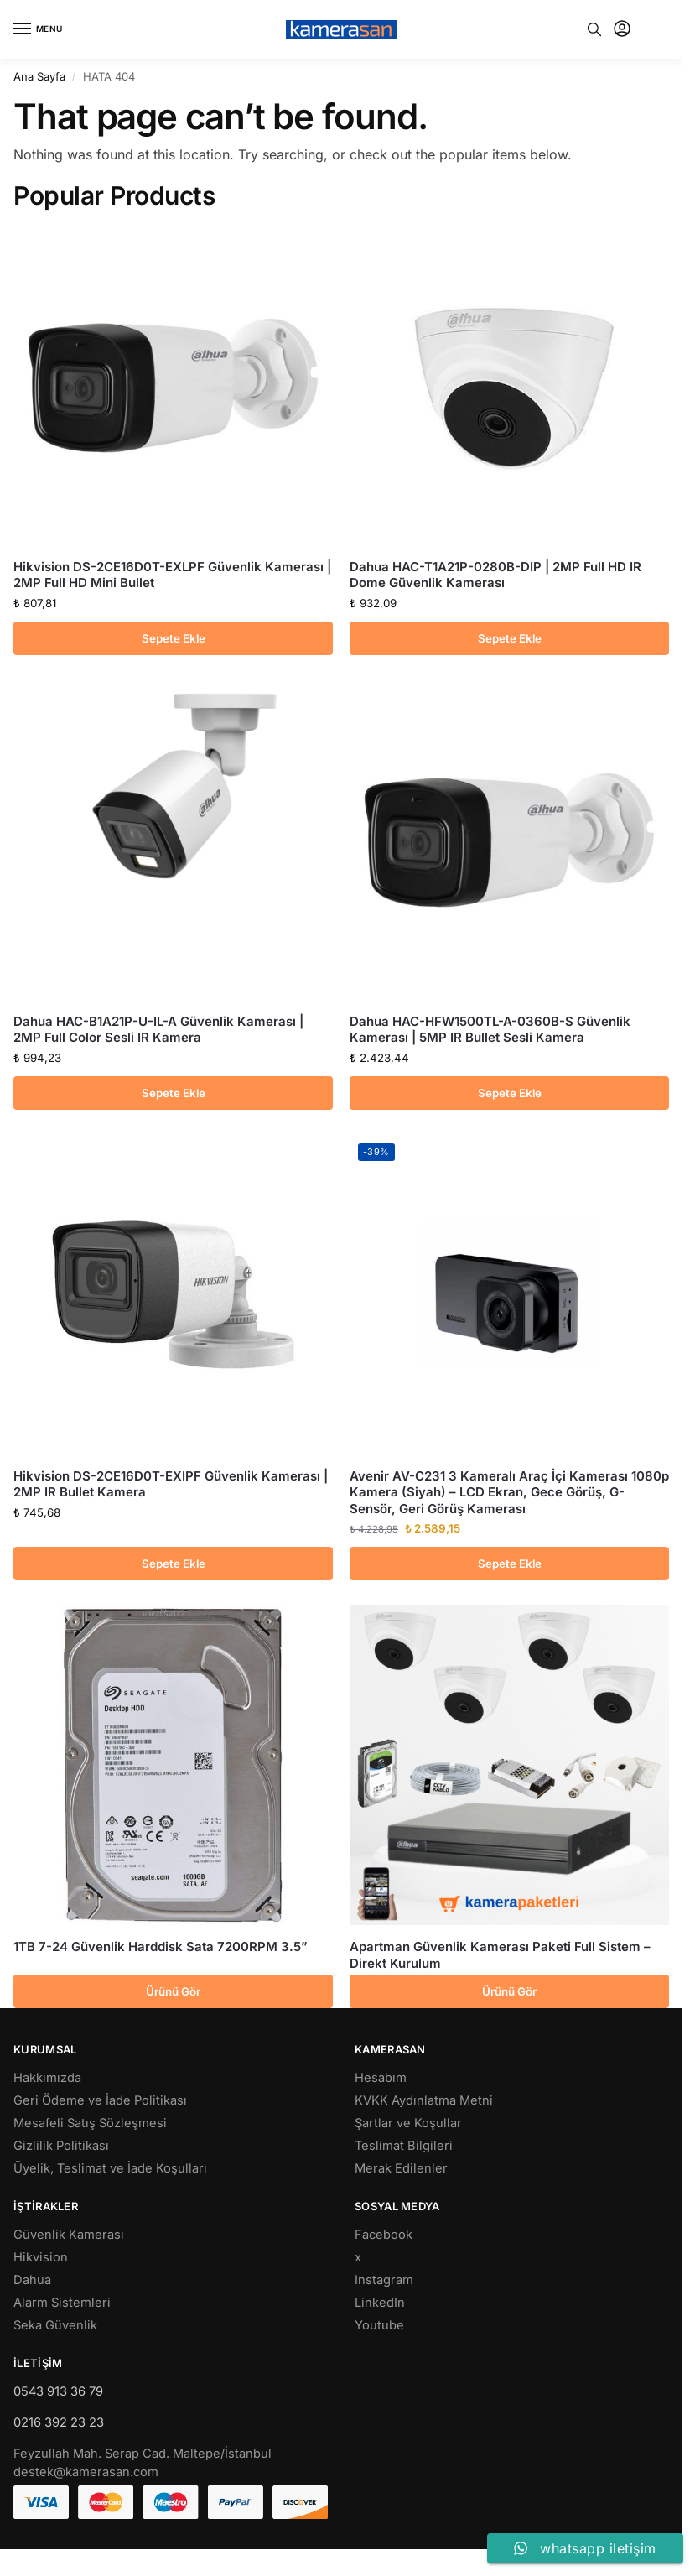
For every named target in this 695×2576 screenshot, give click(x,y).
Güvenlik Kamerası (68, 2234)
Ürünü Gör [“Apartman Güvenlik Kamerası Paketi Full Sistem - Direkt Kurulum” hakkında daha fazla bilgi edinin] (509, 1991)
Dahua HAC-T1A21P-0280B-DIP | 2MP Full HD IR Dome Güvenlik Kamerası (495, 575)
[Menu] (38, 29)
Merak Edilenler (401, 2168)
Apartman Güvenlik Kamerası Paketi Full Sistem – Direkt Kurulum (500, 1955)
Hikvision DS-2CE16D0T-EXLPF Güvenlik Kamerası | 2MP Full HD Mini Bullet (172, 575)
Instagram (384, 2279)
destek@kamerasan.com (85, 2472)
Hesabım (381, 2077)
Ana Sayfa (39, 76)
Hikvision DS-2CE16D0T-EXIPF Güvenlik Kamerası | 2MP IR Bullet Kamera (170, 1484)
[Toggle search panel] (594, 29)
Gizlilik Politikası (61, 2145)
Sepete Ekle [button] (173, 638)
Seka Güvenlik (55, 2325)
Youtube (379, 2325)
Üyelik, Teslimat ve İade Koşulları (110, 2168)
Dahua (32, 2279)
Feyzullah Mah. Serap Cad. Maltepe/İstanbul (142, 2453)
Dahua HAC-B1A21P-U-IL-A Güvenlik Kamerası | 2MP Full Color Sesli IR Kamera (158, 1029)
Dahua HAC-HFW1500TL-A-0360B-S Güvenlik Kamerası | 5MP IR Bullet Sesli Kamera (490, 1029)
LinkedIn (380, 2302)
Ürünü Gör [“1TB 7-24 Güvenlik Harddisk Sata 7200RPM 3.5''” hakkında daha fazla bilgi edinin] (173, 1991)
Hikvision (40, 2257)
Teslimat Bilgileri (404, 2145)
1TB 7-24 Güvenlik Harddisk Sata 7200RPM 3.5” (160, 1946)
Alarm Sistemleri (62, 2302)
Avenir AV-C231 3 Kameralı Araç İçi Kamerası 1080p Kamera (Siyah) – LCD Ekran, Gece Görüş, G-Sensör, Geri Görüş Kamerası (509, 1492)
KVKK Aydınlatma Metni (424, 2100)
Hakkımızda (47, 2077)
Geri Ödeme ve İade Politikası (100, 2100)
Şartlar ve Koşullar (408, 2123)
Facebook (383, 2234)
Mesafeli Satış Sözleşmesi (90, 2123)
